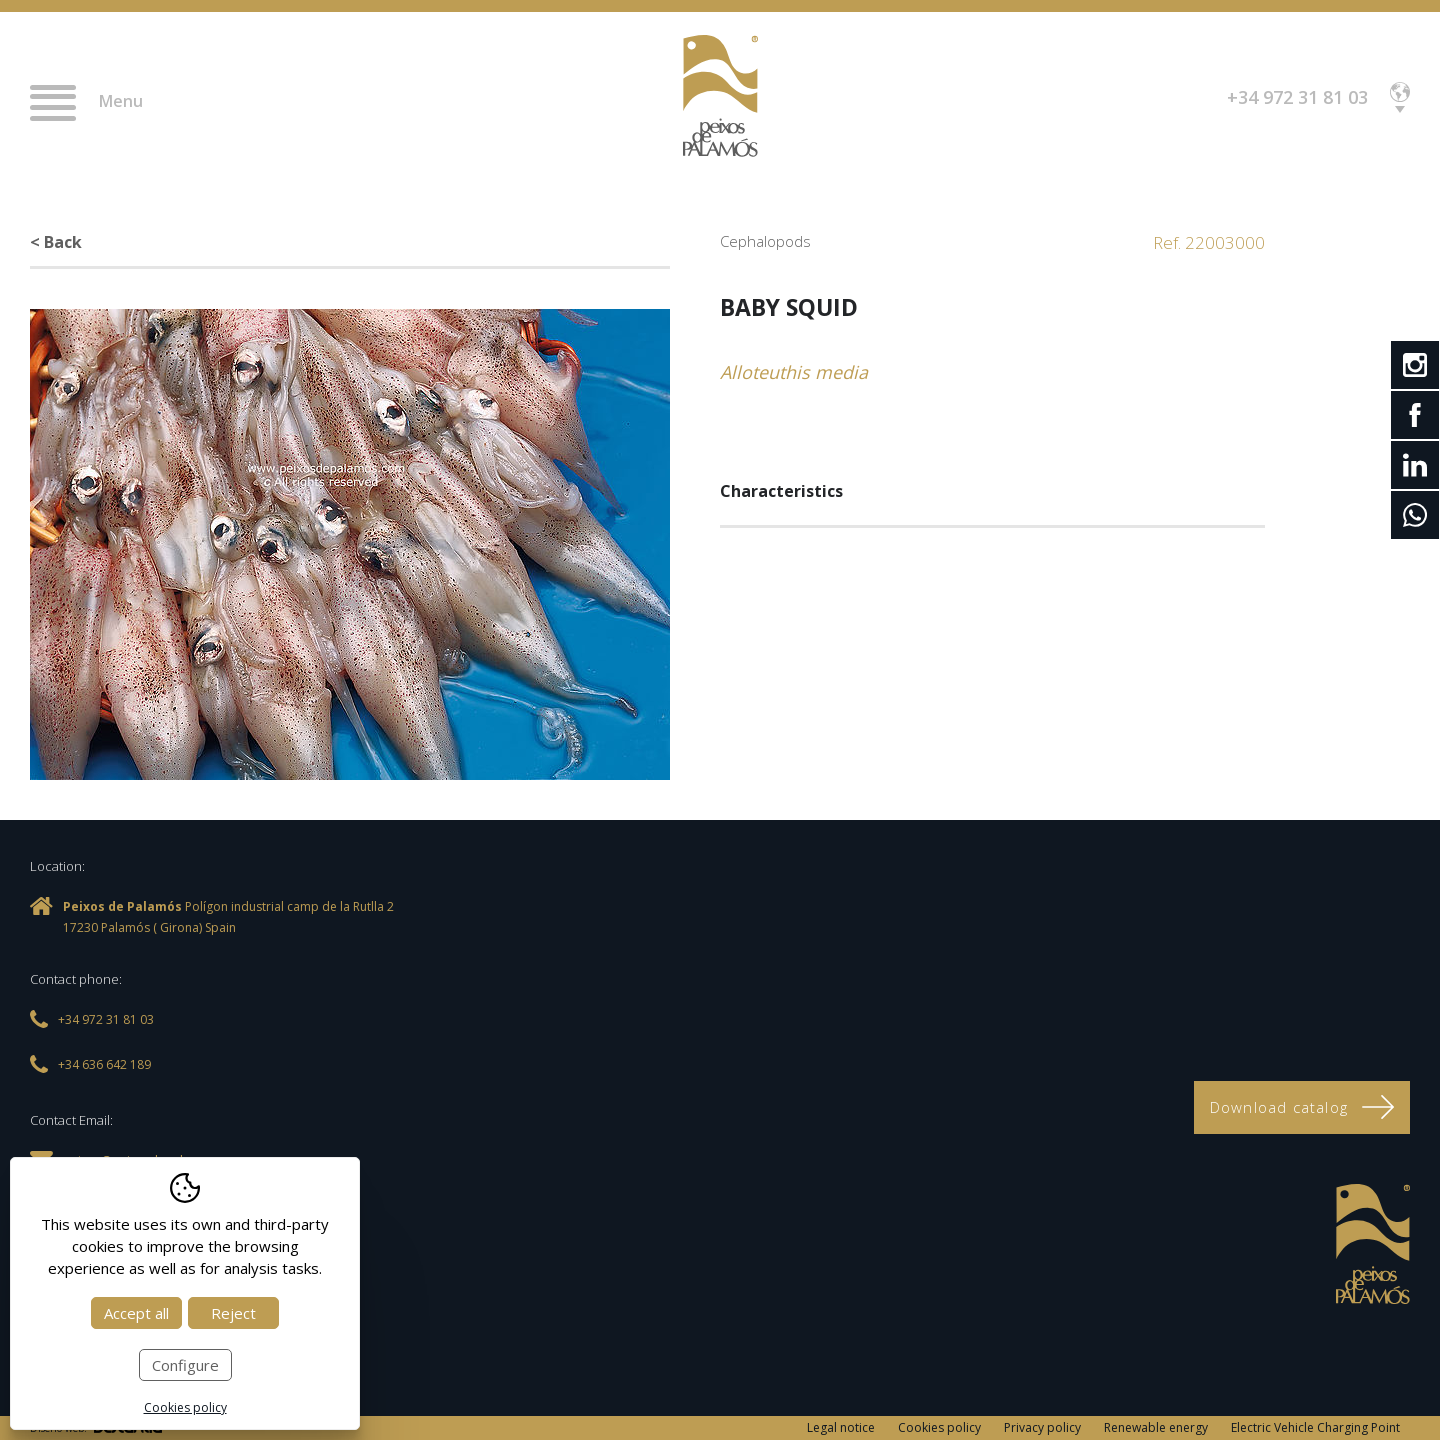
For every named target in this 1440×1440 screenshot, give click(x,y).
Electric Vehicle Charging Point (1315, 1427)
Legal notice (841, 1427)
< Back (56, 242)
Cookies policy (939, 1427)
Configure (185, 1365)
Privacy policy (1042, 1427)
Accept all (136, 1313)
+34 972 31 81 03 (1297, 97)
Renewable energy (1156, 1427)
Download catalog (1302, 1107)
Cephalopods (765, 241)
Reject (233, 1313)
